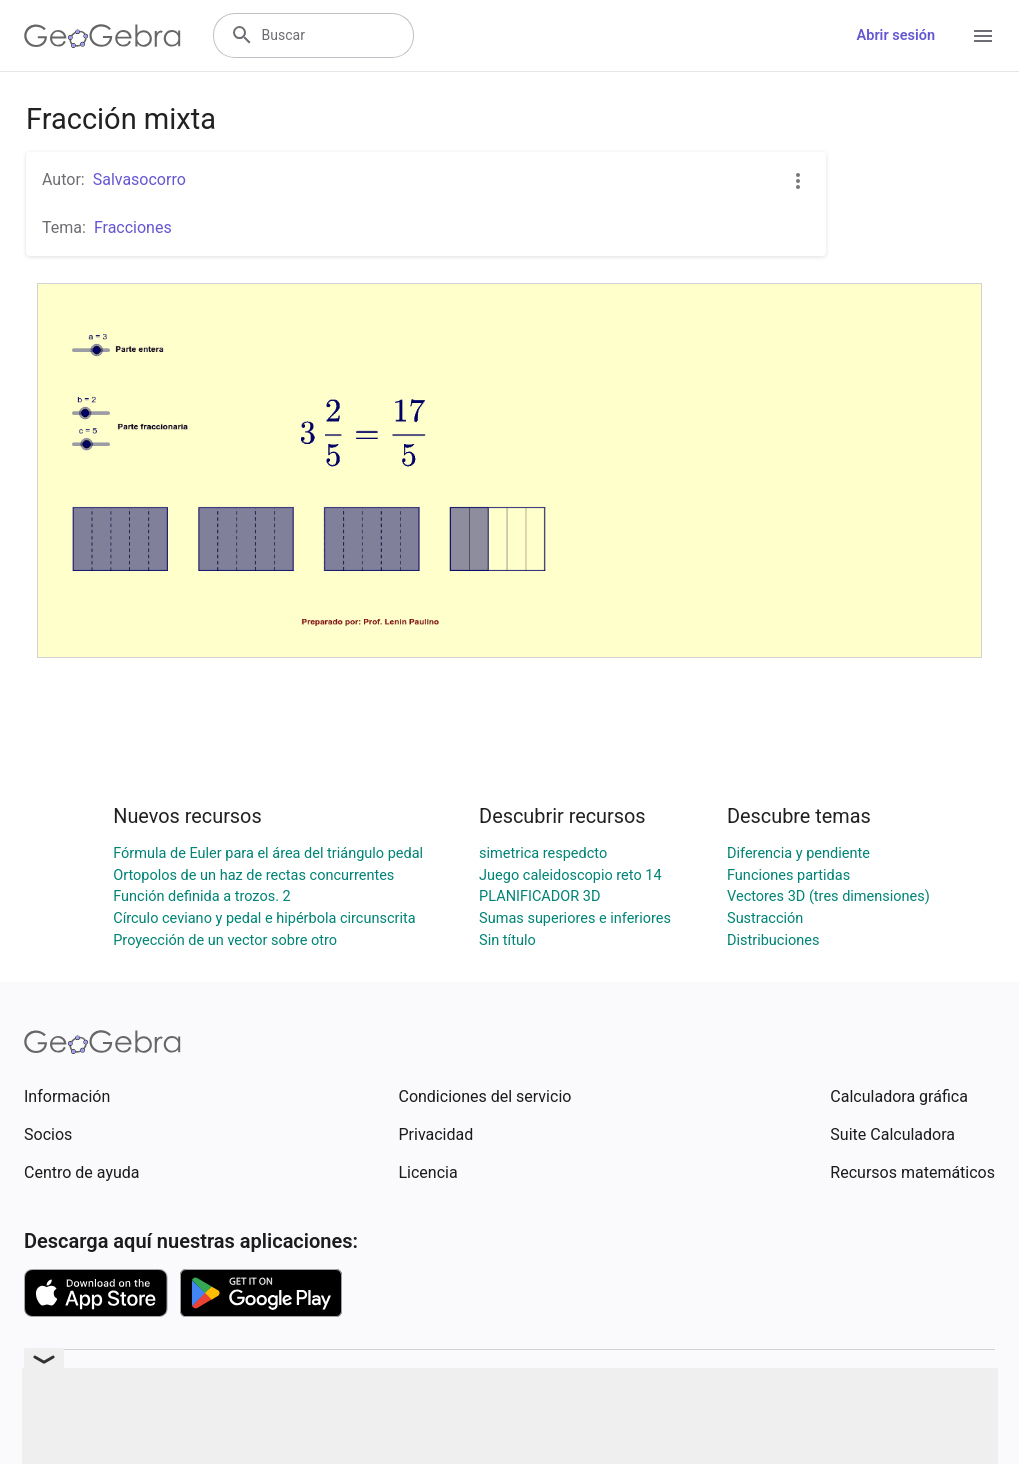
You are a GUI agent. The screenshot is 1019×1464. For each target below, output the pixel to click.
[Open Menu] (983, 36)
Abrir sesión (896, 35)
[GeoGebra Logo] (102, 36)
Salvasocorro (139, 179)
